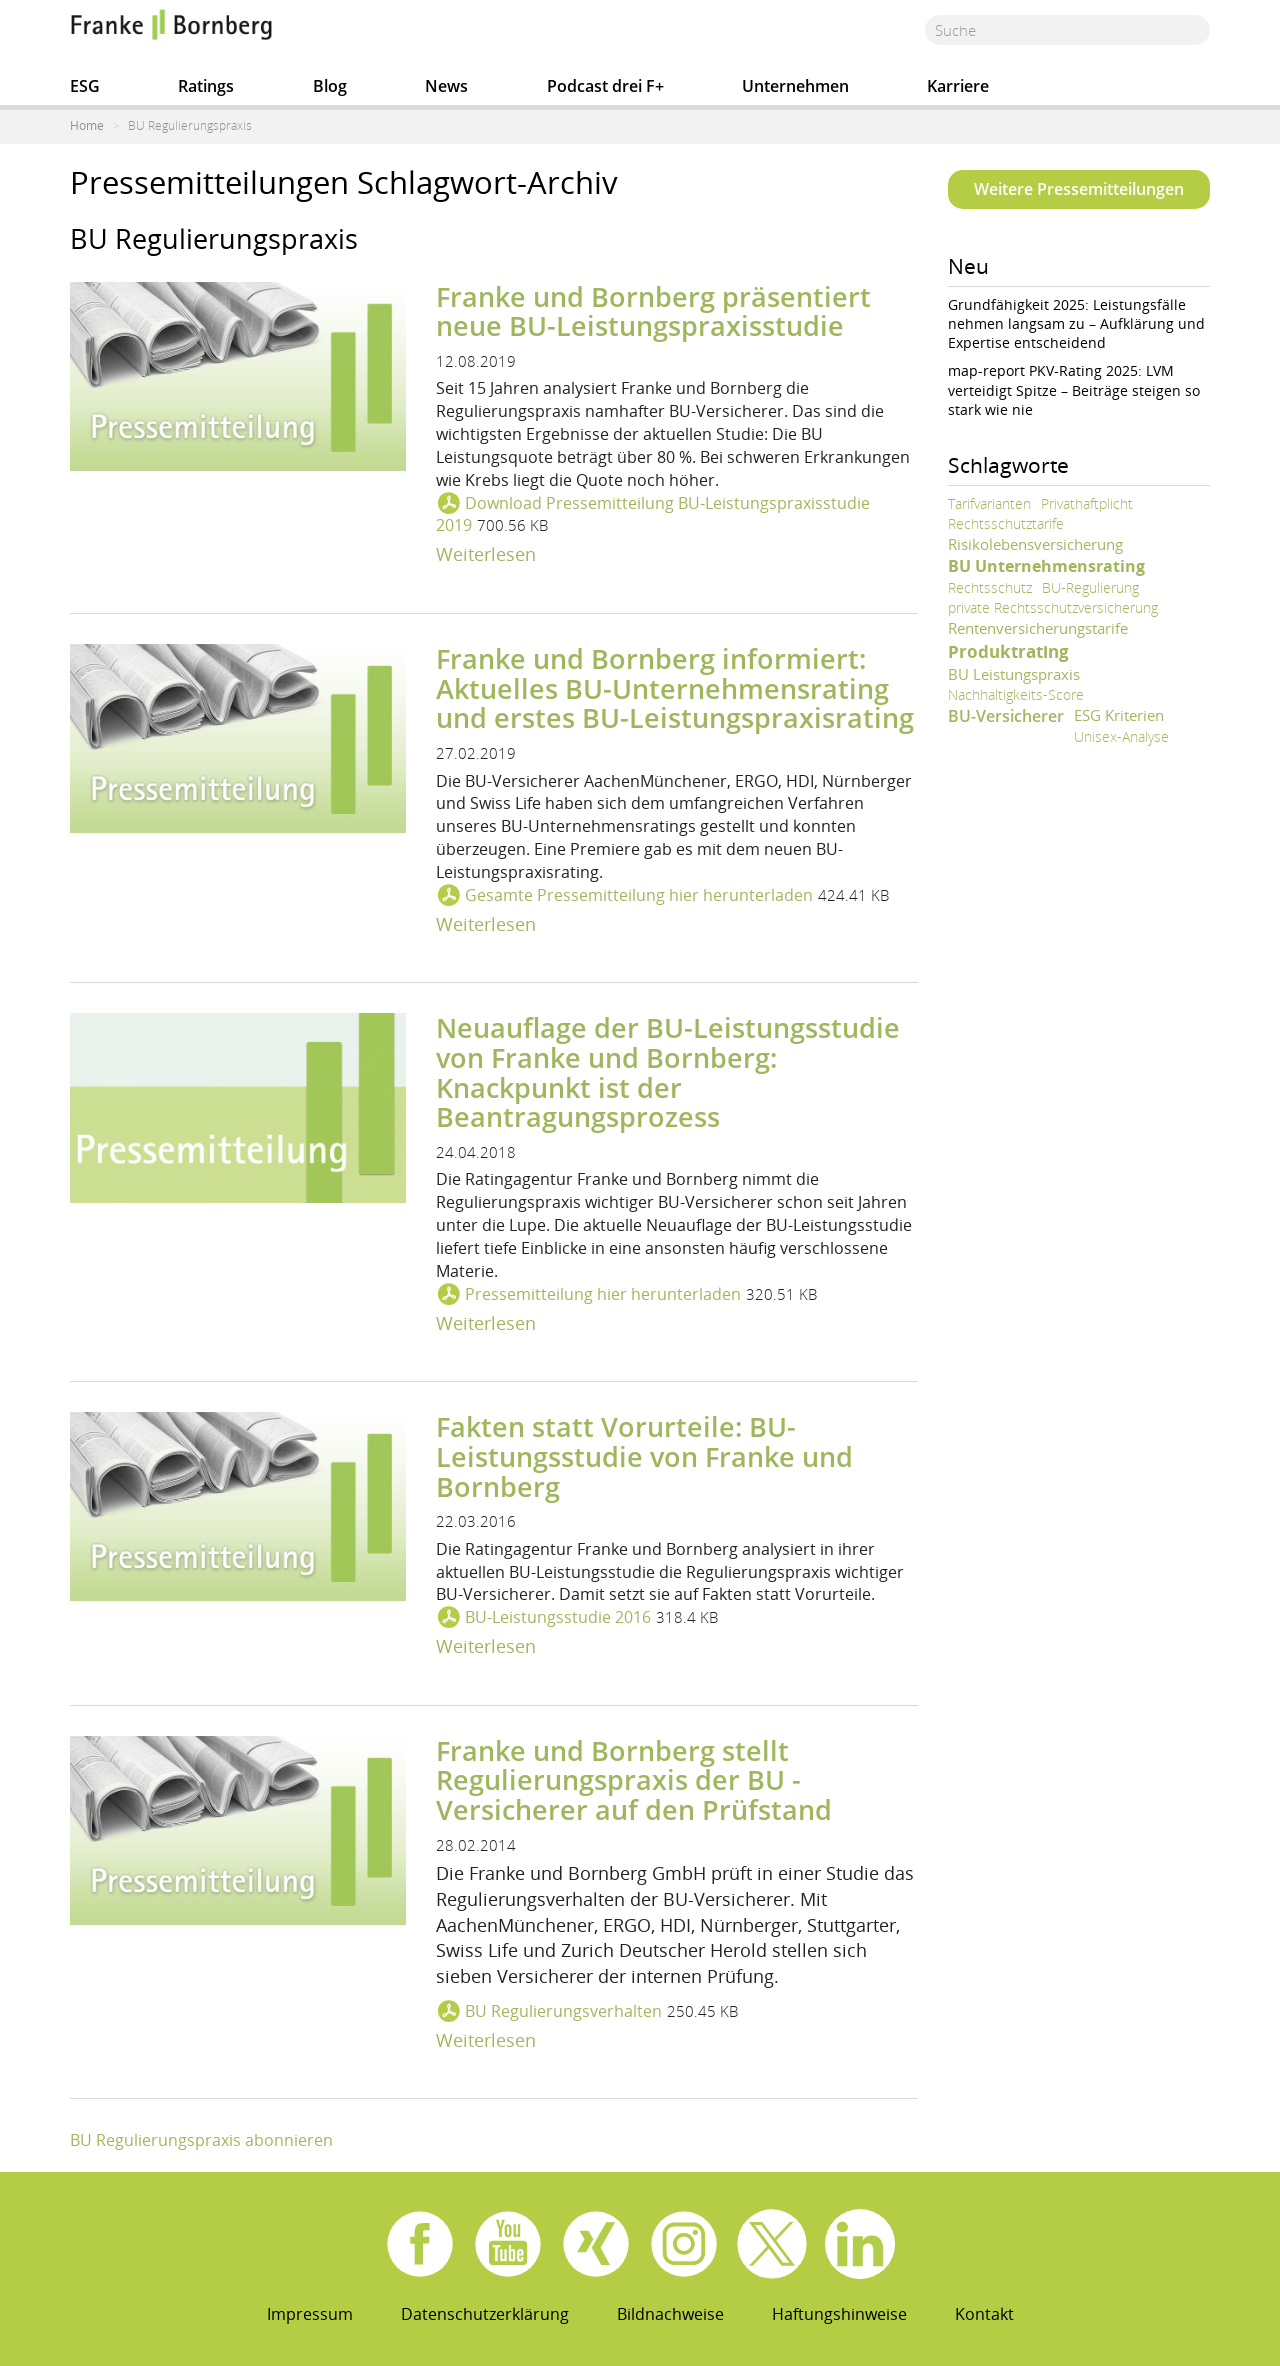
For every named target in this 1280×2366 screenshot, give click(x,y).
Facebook (420, 2244)
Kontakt (984, 2314)
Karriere (958, 86)
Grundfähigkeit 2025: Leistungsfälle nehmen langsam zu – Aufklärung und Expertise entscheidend (1076, 323)
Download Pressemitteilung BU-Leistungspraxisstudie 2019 (653, 514)
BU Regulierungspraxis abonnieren (201, 2140)
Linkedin (860, 2244)
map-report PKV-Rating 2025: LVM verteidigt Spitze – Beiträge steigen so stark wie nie (1074, 389)
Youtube (508, 2244)
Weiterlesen (486, 554)
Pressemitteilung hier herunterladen (603, 1294)
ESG (85, 86)
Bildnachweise (670, 2314)
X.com (772, 2244)
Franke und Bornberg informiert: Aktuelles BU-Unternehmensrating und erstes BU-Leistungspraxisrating (675, 688)
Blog (330, 86)
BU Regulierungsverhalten (563, 2011)
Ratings (206, 86)
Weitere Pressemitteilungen (1079, 189)
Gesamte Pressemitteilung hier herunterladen (639, 895)
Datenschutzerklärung (485, 2314)
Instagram (684, 2244)
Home (87, 125)
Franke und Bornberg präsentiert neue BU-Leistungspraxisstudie (653, 311)
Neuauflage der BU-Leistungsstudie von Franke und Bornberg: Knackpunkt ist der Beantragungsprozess (668, 1072)
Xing (596, 2244)
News (446, 86)
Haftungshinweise (839, 2314)
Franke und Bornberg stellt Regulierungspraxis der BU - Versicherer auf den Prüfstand (634, 1780)
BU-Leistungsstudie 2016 (558, 1617)
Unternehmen (795, 86)
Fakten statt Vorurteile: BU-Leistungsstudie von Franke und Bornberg (644, 1456)
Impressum (310, 2314)
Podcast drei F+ (605, 86)
